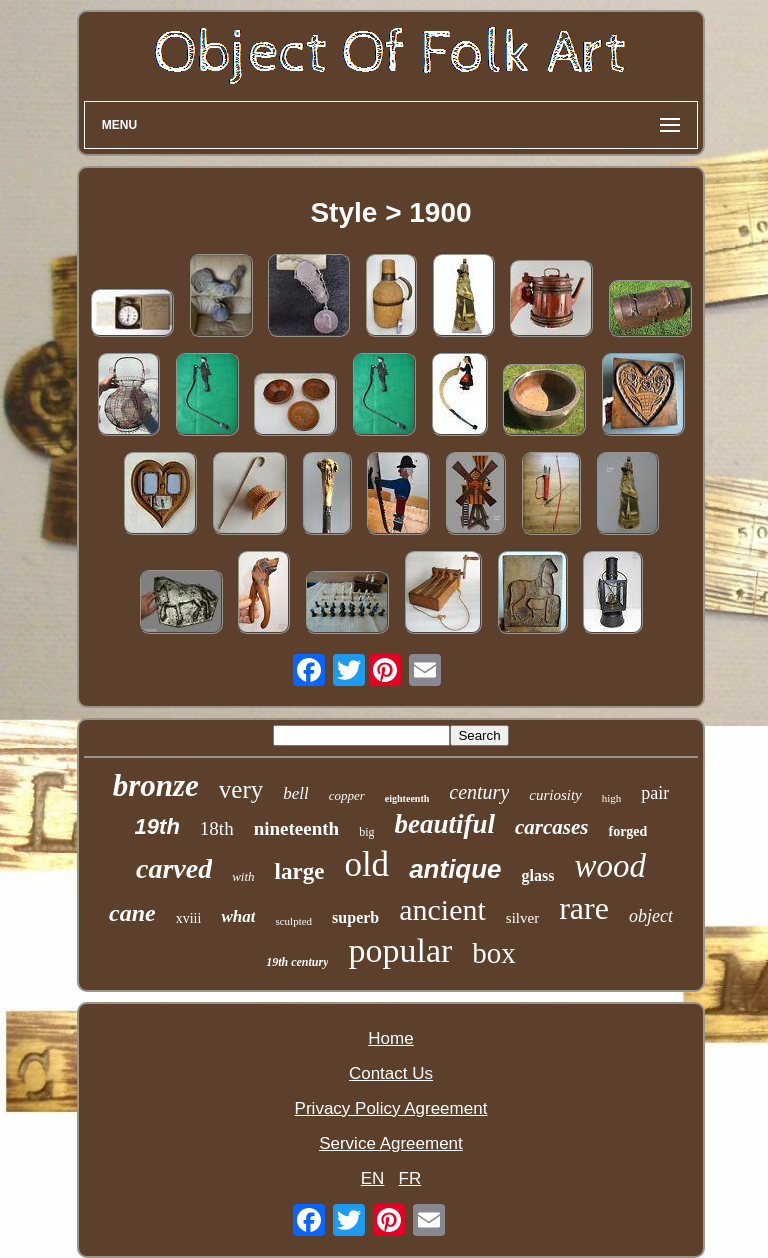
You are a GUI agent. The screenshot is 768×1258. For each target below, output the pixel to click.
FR (410, 1178)
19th (157, 826)
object (651, 916)
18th (217, 828)
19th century (297, 962)
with (243, 876)
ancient (442, 909)
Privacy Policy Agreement (391, 1108)
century (479, 792)
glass (538, 875)
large (300, 871)
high (612, 798)
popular (400, 950)
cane (132, 913)
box (494, 953)
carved (174, 868)
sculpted (293, 921)
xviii (189, 918)
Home (390, 1038)
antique (455, 869)
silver (522, 918)
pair (655, 793)
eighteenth (407, 798)
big (366, 832)
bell (296, 793)
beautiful (444, 824)
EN (373, 1178)
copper (347, 795)
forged (627, 831)
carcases (551, 827)
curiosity (555, 795)
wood (610, 866)
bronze (156, 785)
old (366, 864)
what (238, 916)
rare (584, 908)
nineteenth (297, 828)
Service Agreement (391, 1143)
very (241, 789)
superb (355, 917)
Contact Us (391, 1073)
